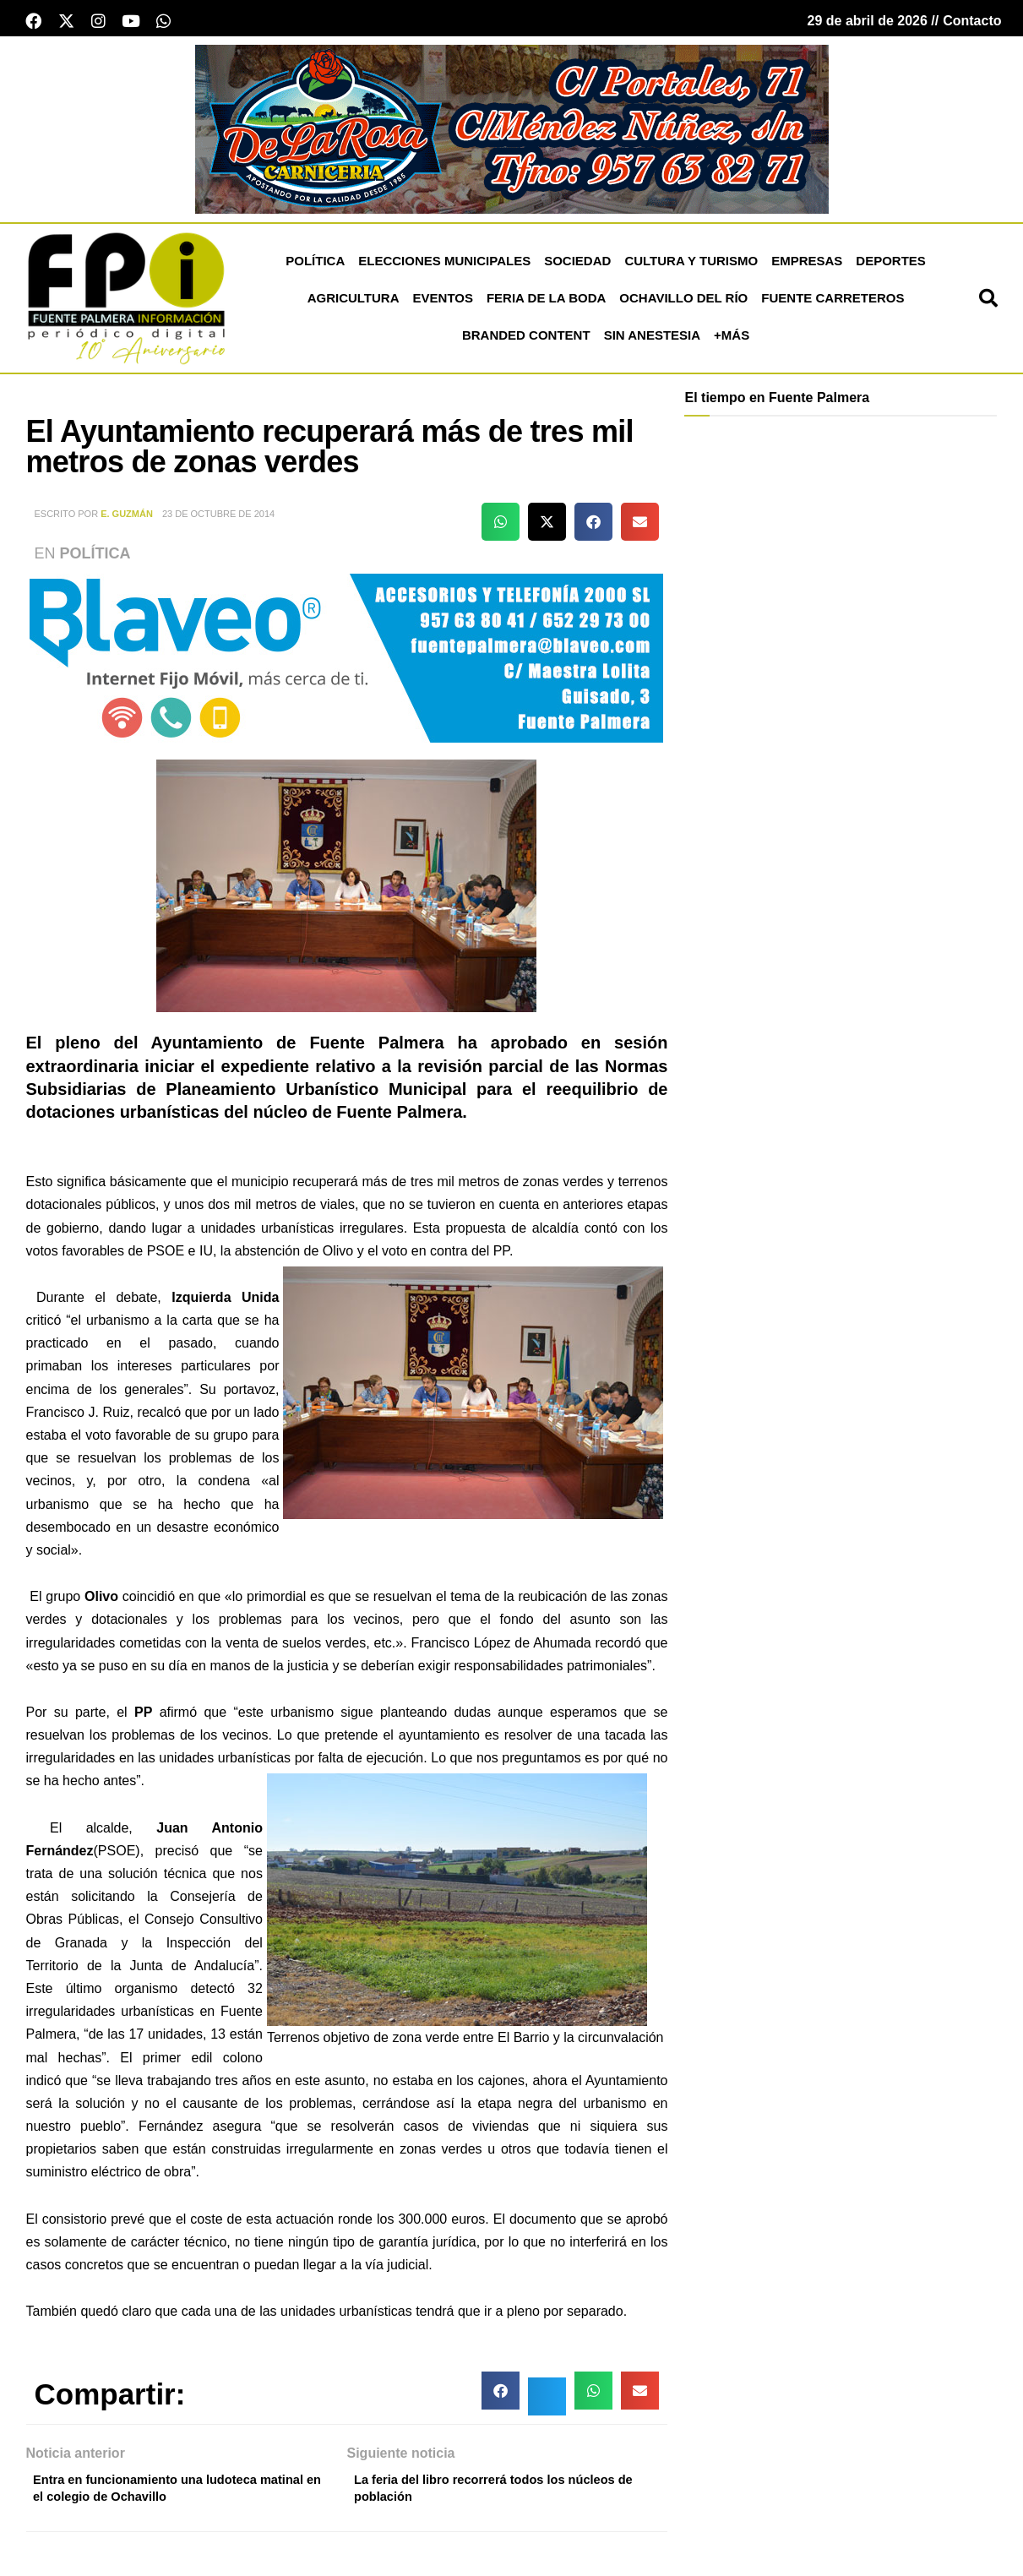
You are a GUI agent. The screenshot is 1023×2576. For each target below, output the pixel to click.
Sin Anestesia (652, 340)
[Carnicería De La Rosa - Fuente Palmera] (512, 133)
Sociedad (577, 266)
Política (315, 266)
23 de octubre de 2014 (218, 519)
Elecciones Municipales (444, 266)
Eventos (443, 303)
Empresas (806, 266)
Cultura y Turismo (691, 266)
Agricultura (353, 303)
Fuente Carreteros (832, 303)
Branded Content (526, 340)
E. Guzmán (127, 519)
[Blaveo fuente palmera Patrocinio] (346, 662)
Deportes (891, 266)
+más (731, 340)
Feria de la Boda (546, 303)
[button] (988, 303)
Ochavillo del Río (683, 303)
